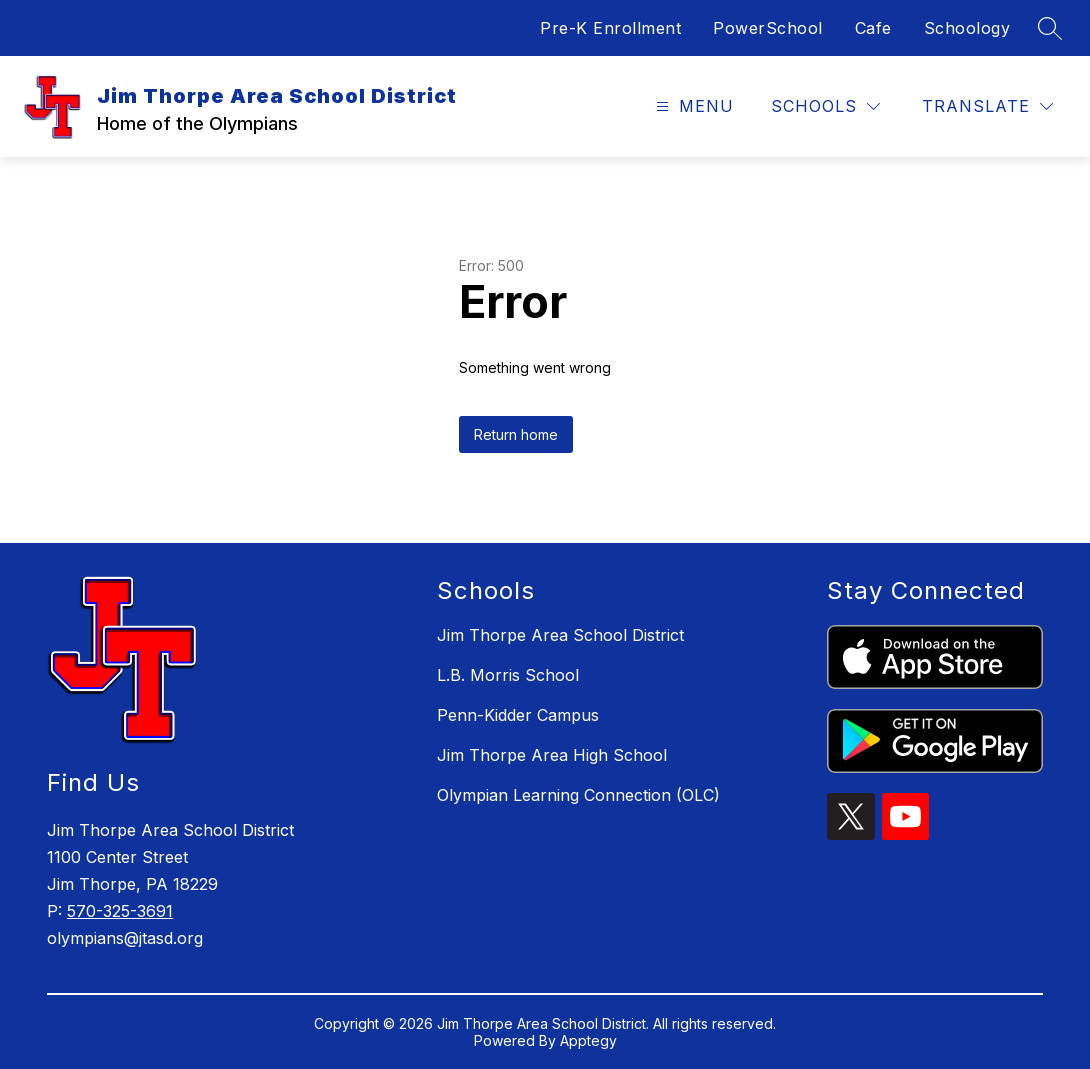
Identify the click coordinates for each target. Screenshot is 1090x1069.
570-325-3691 (120, 911)
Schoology (967, 28)
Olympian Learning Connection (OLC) (578, 795)
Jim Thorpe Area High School (552, 755)
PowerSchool (768, 28)
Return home (516, 434)
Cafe (873, 28)
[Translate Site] (987, 106)
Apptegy (588, 1040)
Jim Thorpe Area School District (560, 635)
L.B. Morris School (508, 675)
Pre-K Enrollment (610, 28)
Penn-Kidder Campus (518, 715)
